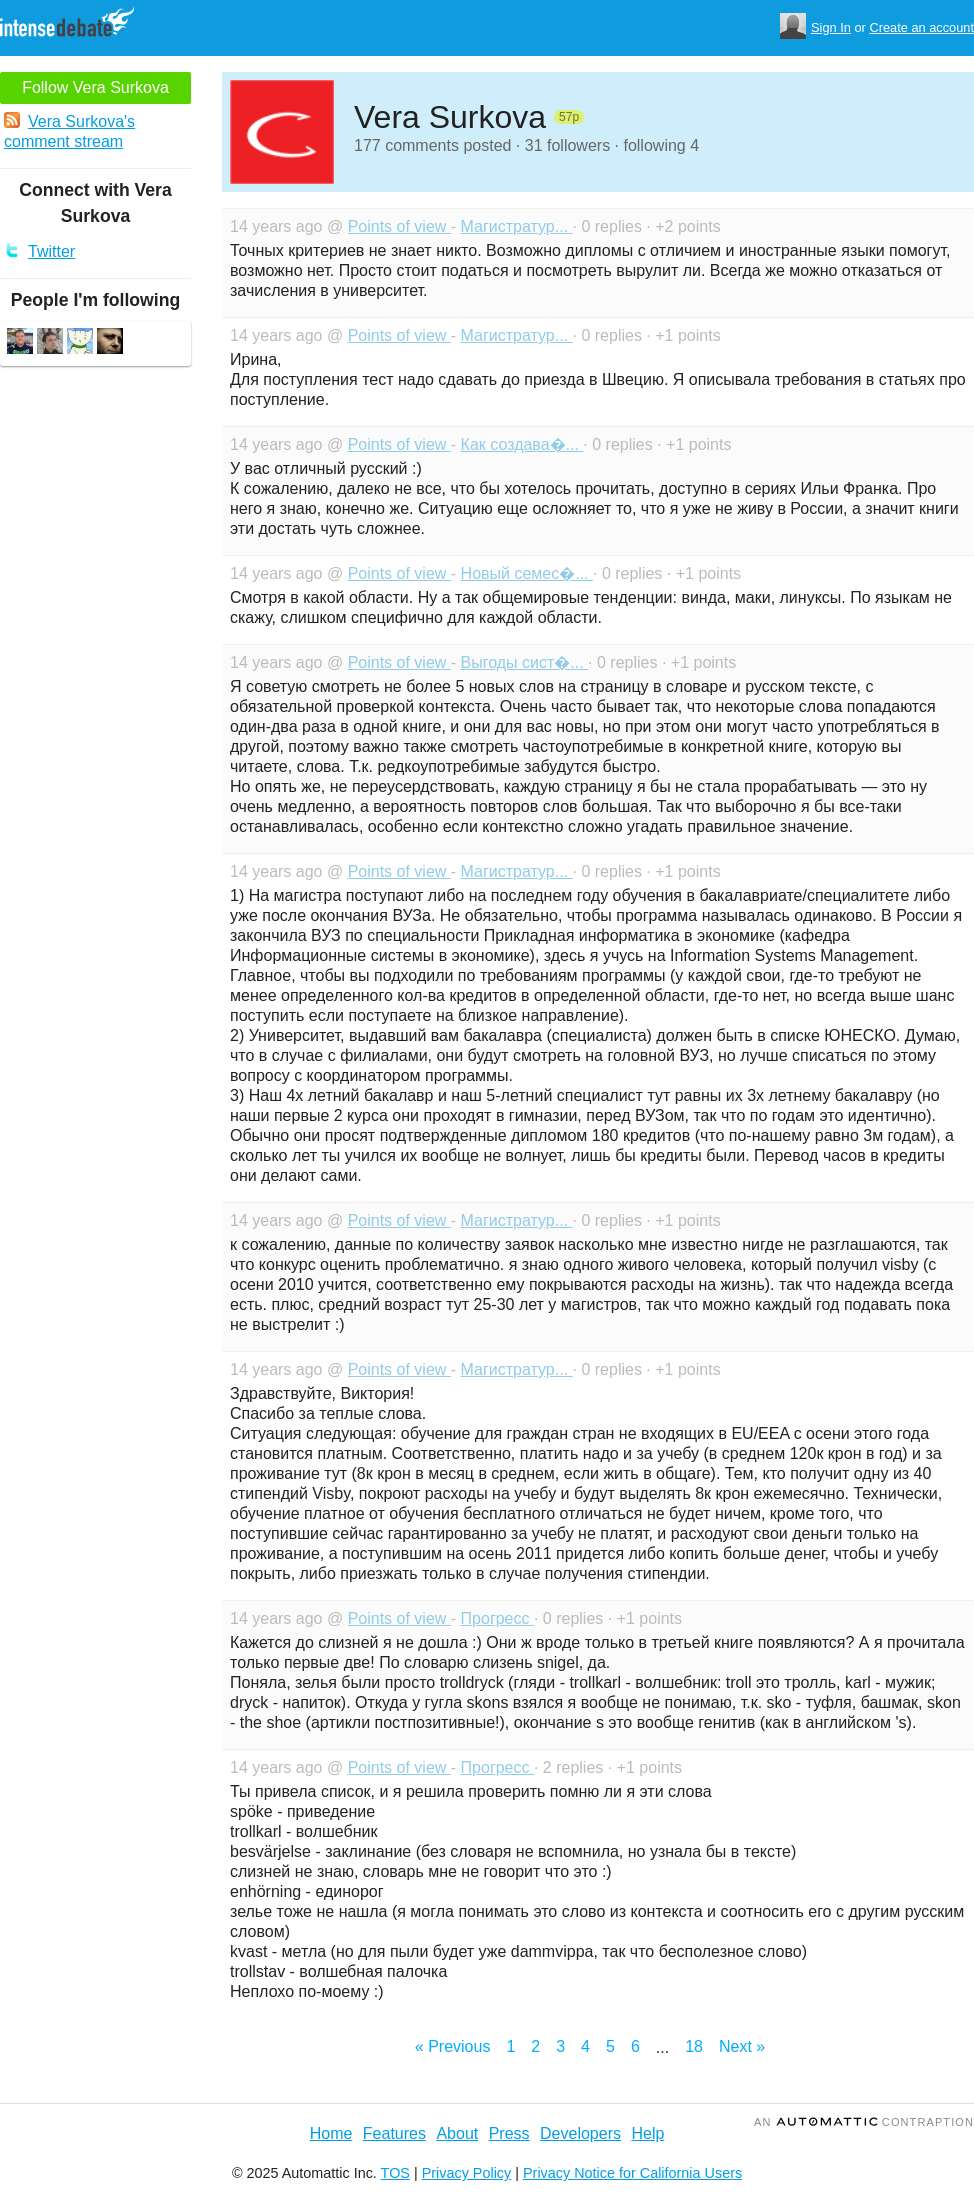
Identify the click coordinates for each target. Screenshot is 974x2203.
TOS (395, 2173)
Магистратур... (517, 226)
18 (694, 2046)
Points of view (399, 226)
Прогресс (497, 1618)
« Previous (453, 2046)
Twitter (39, 251)
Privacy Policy (467, 2173)
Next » (742, 2046)
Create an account (921, 27)
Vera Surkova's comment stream (69, 131)
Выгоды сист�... (525, 662)
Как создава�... (522, 444)
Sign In (831, 27)
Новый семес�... (527, 573)
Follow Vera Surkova (95, 87)
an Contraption (864, 2122)
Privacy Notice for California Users (632, 2173)
